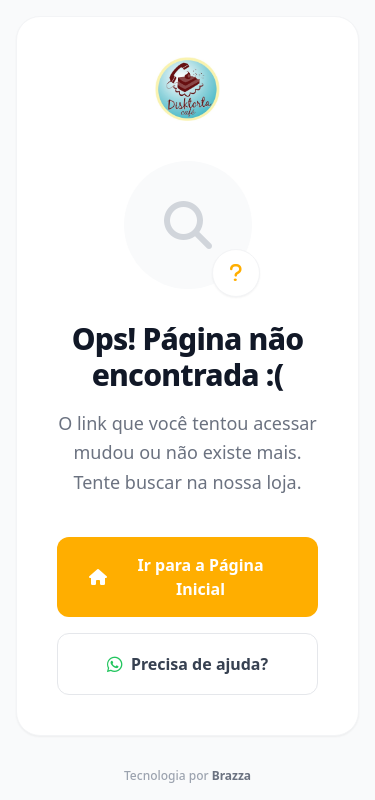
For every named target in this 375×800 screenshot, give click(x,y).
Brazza (231, 775)
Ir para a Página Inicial (176, 577)
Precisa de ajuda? (187, 664)
